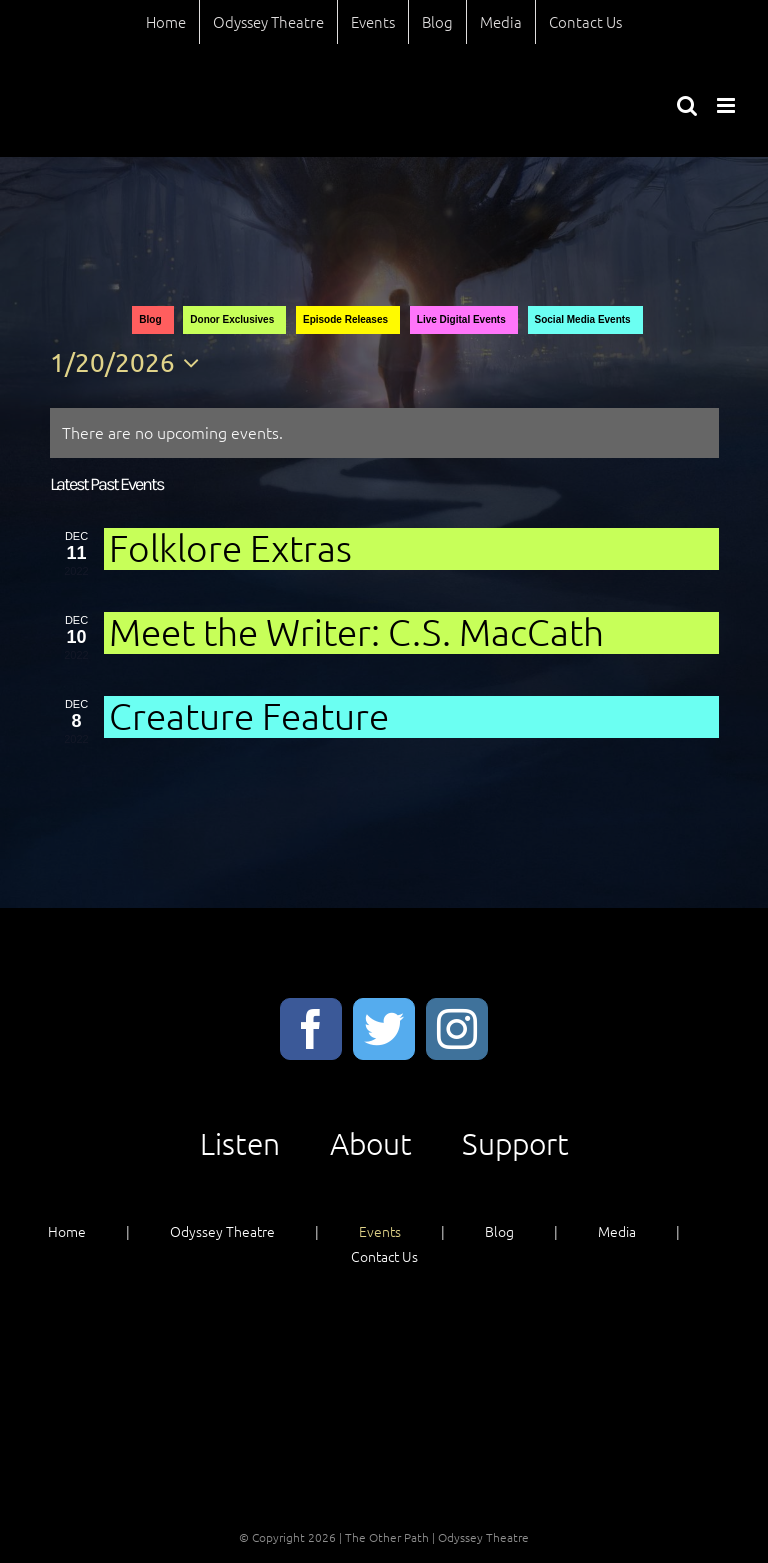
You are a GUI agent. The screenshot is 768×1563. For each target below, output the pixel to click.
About (371, 1143)
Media (617, 1231)
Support (515, 1143)
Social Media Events (583, 319)
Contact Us (384, 1256)
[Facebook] (311, 1029)
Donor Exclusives (232, 319)
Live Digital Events (461, 319)
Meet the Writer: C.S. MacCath (356, 631)
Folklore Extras (230, 547)
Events (380, 1231)
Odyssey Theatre (222, 1231)
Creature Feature (249, 715)
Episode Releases (345, 319)
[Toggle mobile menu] (727, 105)
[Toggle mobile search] (687, 105)
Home (67, 1231)
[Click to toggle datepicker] (130, 363)
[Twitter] (384, 1029)
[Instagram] (457, 1029)
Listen (240, 1143)
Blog (150, 319)
